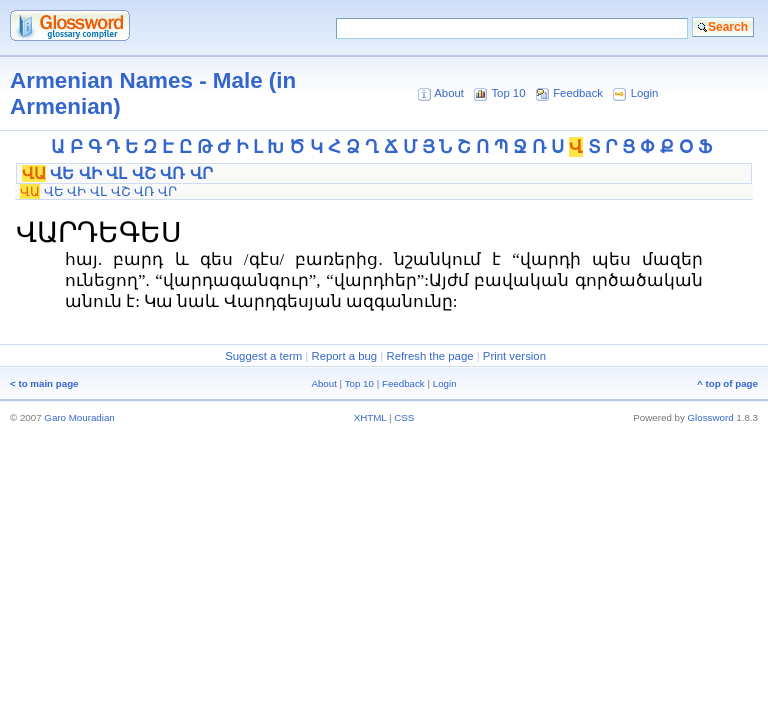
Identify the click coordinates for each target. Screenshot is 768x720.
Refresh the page (429, 356)
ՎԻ (90, 173)
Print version (514, 356)
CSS (404, 417)
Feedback (578, 93)
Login (645, 93)
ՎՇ (144, 173)
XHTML (370, 417)
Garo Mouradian (79, 417)
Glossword (711, 417)
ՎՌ (172, 173)
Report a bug (344, 356)
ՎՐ (201, 173)
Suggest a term (263, 356)
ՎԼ (116, 173)
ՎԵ (62, 173)
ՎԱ (34, 173)
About (449, 93)
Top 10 (508, 93)
